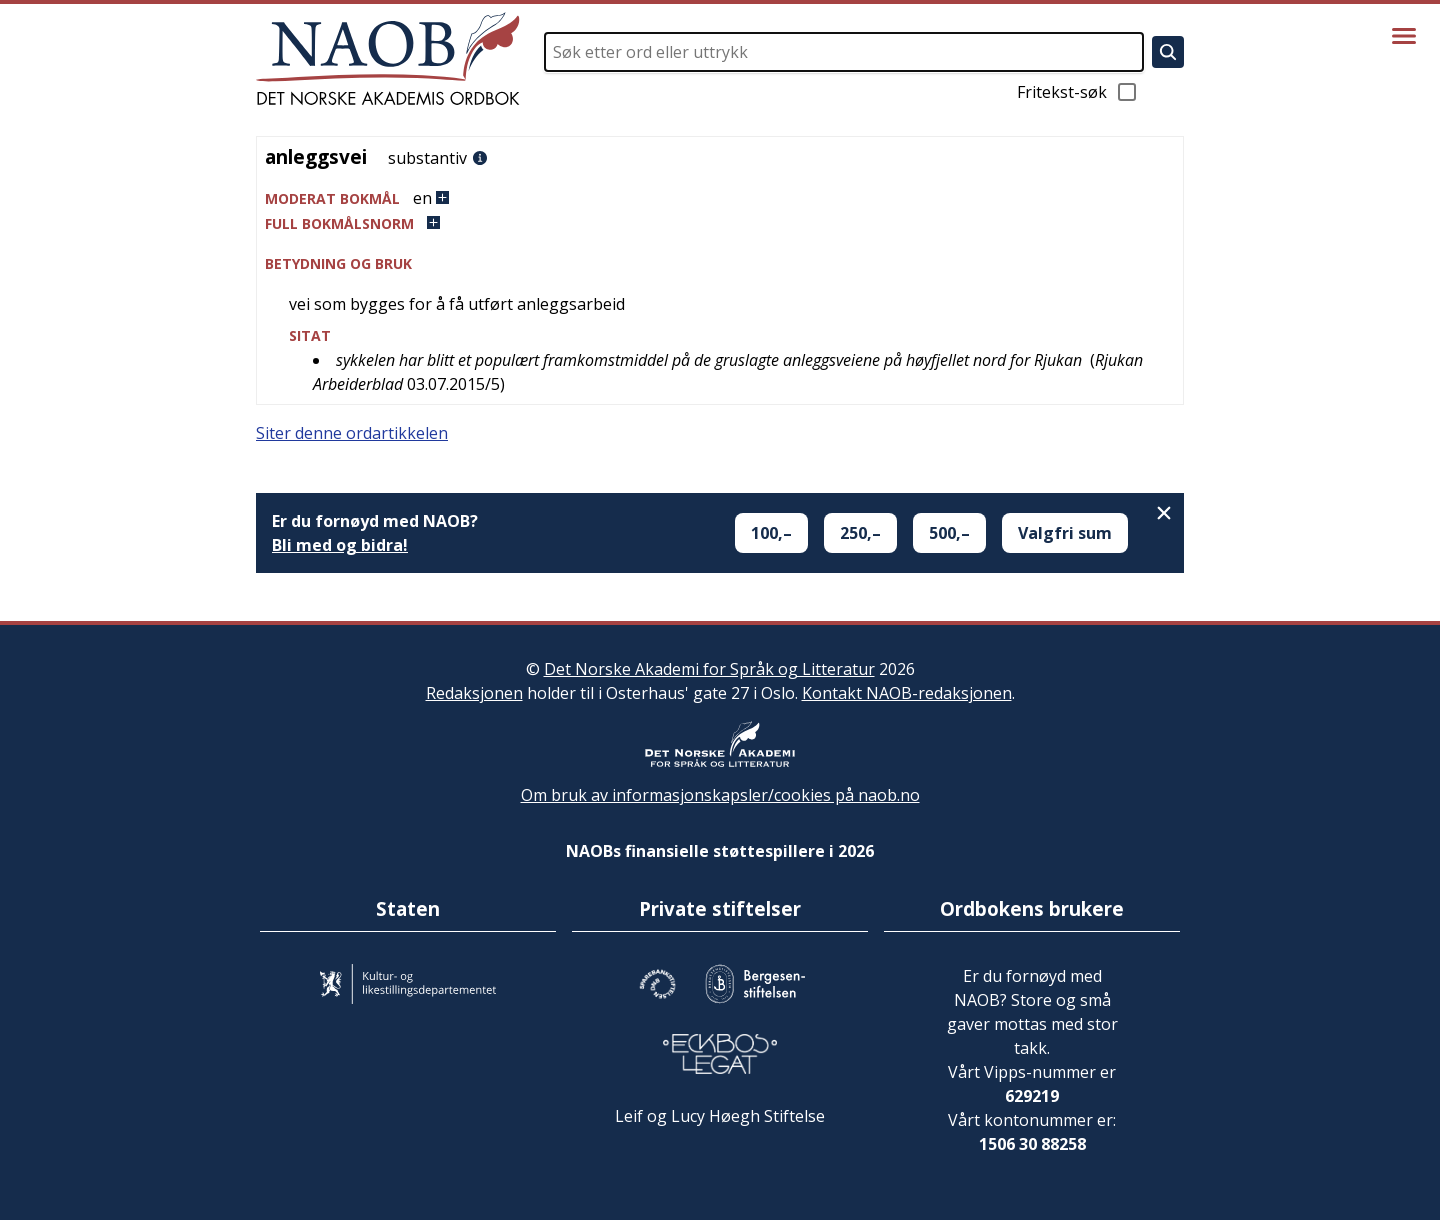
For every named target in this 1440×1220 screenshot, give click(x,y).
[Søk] (1168, 52)
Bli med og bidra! (340, 545)
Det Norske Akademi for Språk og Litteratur (709, 669)
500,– (949, 533)
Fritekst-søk (1078, 92)
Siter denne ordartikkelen (352, 433)
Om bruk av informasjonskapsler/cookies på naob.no (720, 795)
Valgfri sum (1065, 533)
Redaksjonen (474, 693)
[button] (720, 198)
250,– (860, 533)
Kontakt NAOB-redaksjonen (907, 693)
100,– (771, 533)
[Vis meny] (1404, 36)
